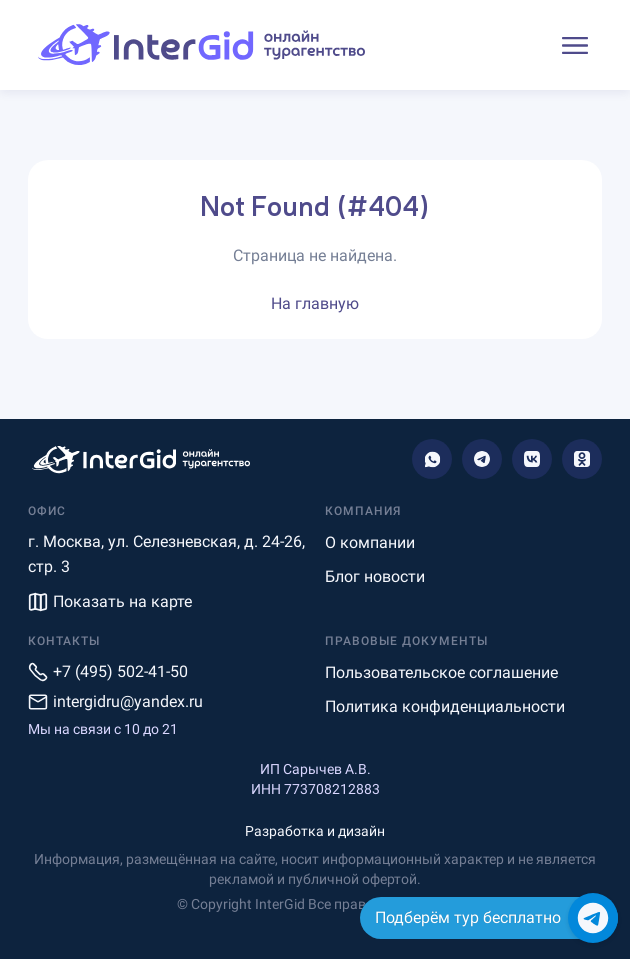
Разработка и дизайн (315, 831)
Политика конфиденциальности (445, 706)
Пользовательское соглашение (441, 672)
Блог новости (375, 576)
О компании (370, 542)
